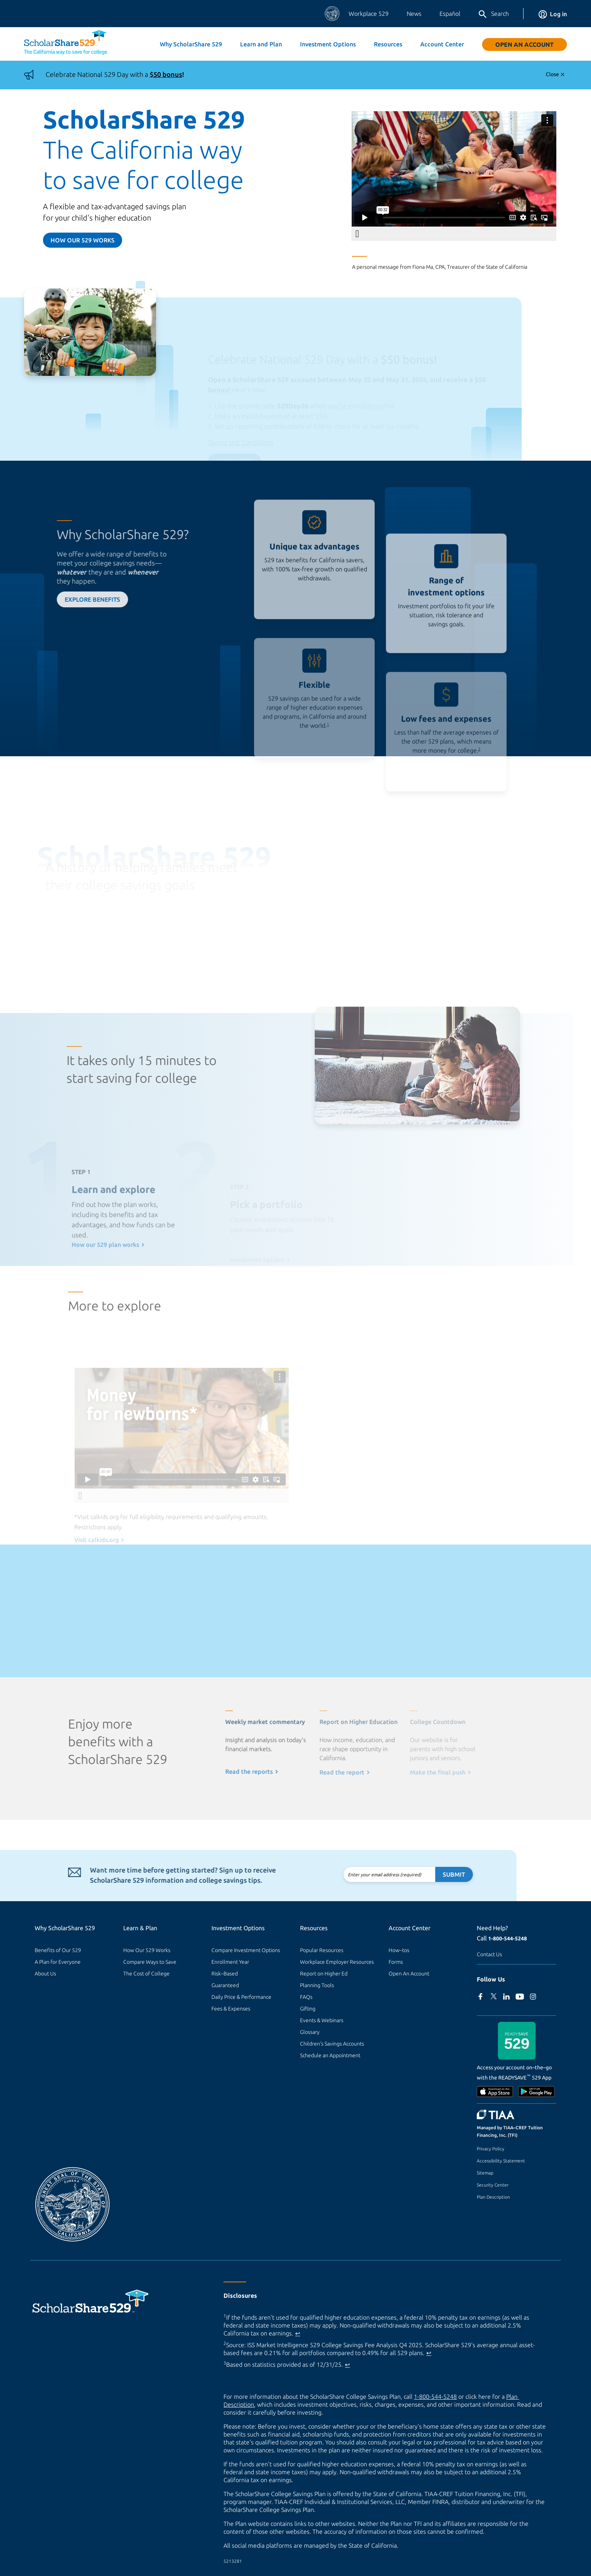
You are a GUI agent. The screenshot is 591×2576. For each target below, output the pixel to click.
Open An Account (524, 44)
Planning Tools (317, 1985)
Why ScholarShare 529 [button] (191, 44)
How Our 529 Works (146, 1950)
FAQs (306, 1997)
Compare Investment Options (245, 1950)
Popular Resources (321, 1950)
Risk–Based (224, 1974)
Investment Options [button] (328, 44)
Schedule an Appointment (330, 2055)
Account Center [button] (442, 44)
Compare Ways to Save (149, 1962)
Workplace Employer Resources (337, 1962)
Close (552, 74)
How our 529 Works (83, 240)
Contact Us (489, 1954)
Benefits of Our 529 (58, 1950)
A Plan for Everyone (58, 1962)
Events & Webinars (321, 2020)
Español (449, 13)
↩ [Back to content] (297, 2333)
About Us (45, 1974)
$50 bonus (166, 74)
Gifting (307, 2009)
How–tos (399, 1950)
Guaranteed (225, 1985)
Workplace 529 (369, 13)
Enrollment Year (230, 1962)
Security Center (492, 2184)
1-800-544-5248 (507, 1938)
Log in (553, 14)
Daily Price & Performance (241, 1997)
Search (493, 14)
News (414, 13)
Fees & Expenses (230, 2009)
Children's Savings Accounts (332, 2044)
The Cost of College (146, 1974)
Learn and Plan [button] (261, 44)
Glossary (310, 2032)
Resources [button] (388, 44)
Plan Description (493, 2196)
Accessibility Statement (501, 2160)
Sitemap (485, 2172)
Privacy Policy (490, 2148)
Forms (396, 1962)
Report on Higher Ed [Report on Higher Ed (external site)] (324, 1974)
